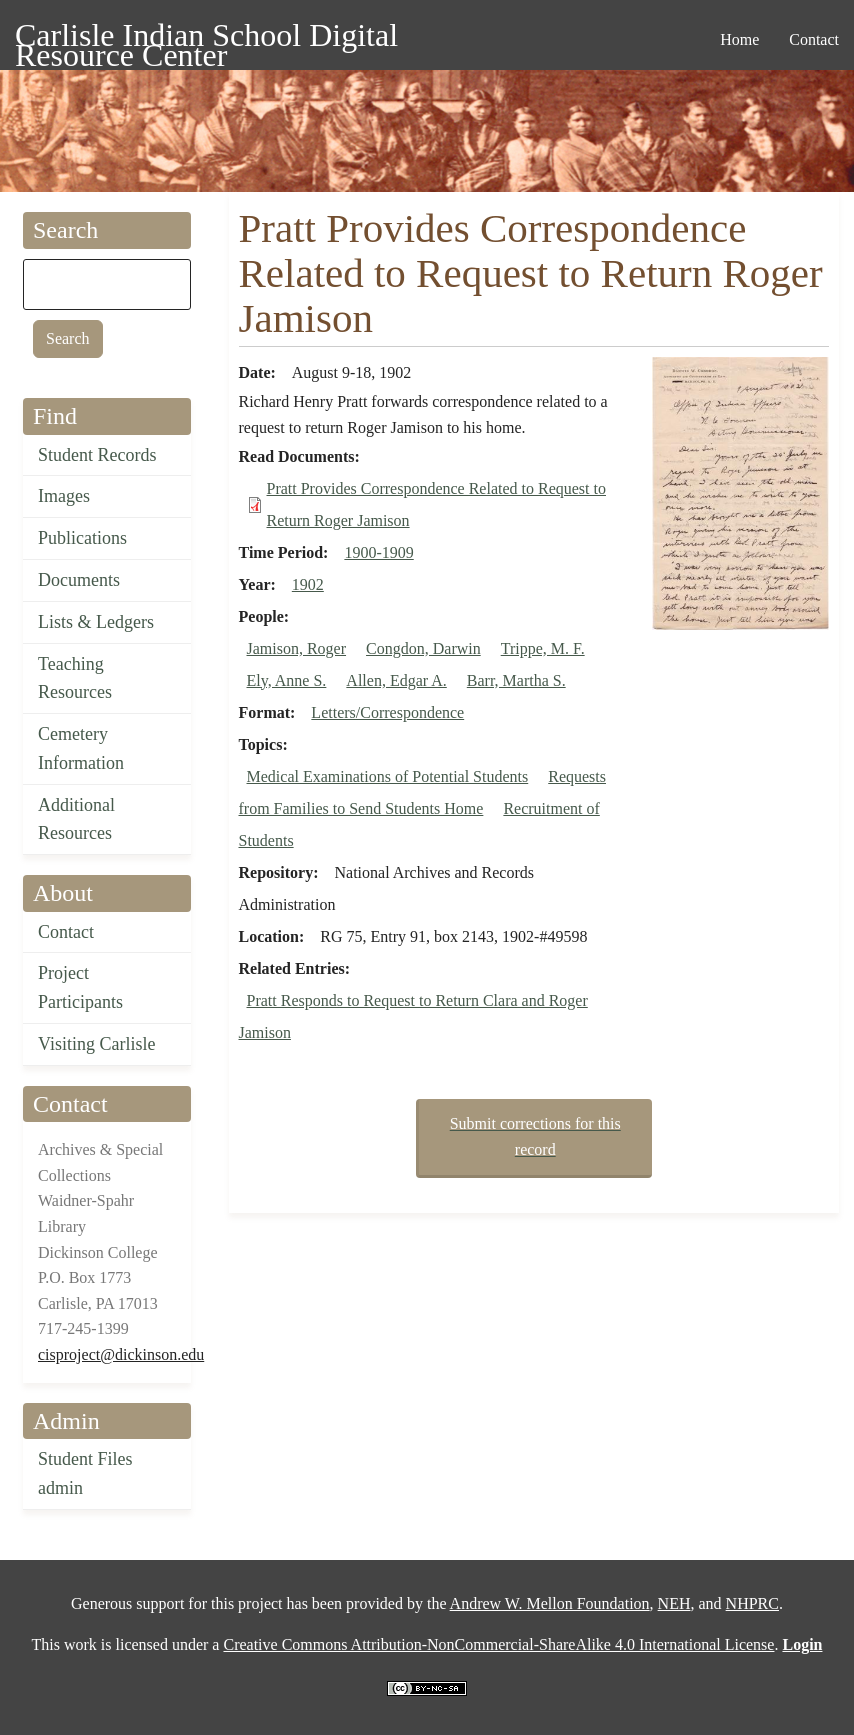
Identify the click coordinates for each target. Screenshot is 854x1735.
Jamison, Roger (297, 648)
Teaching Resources (75, 678)
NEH (674, 1603)
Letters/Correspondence (387, 712)
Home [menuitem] (739, 39)
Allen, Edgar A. (396, 680)
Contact (66, 932)
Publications (82, 538)
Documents (79, 580)
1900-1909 (378, 552)
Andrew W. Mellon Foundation (550, 1603)
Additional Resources (76, 819)
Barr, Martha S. (516, 680)
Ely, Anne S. (287, 680)
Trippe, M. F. (543, 648)
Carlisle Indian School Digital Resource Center (206, 38)
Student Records (97, 455)
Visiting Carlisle (96, 1044)
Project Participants (80, 987)
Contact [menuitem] (814, 39)
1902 (308, 584)
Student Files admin (85, 1473)
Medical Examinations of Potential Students (388, 776)
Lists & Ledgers (96, 622)
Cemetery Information (81, 748)
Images (64, 496)
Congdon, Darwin (423, 648)
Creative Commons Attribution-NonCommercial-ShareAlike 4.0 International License (498, 1644)
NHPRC (752, 1603)
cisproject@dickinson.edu (121, 1354)
